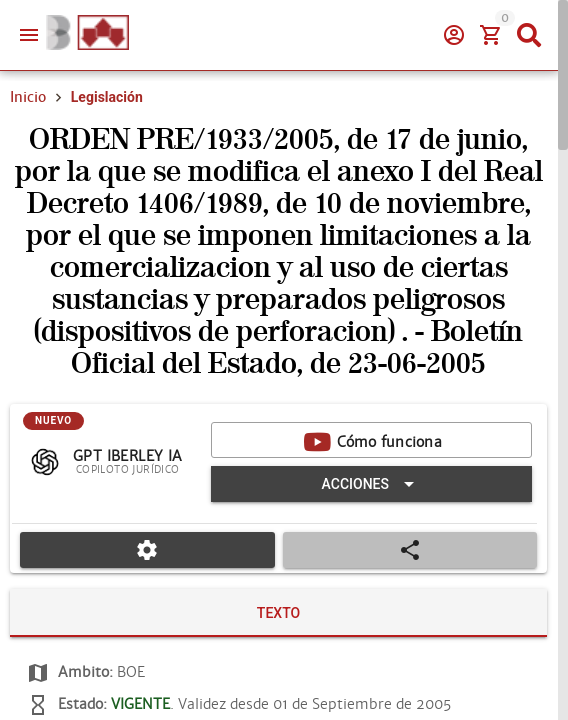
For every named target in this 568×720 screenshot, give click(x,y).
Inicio (28, 97)
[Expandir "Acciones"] (371, 484)
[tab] (278, 613)
